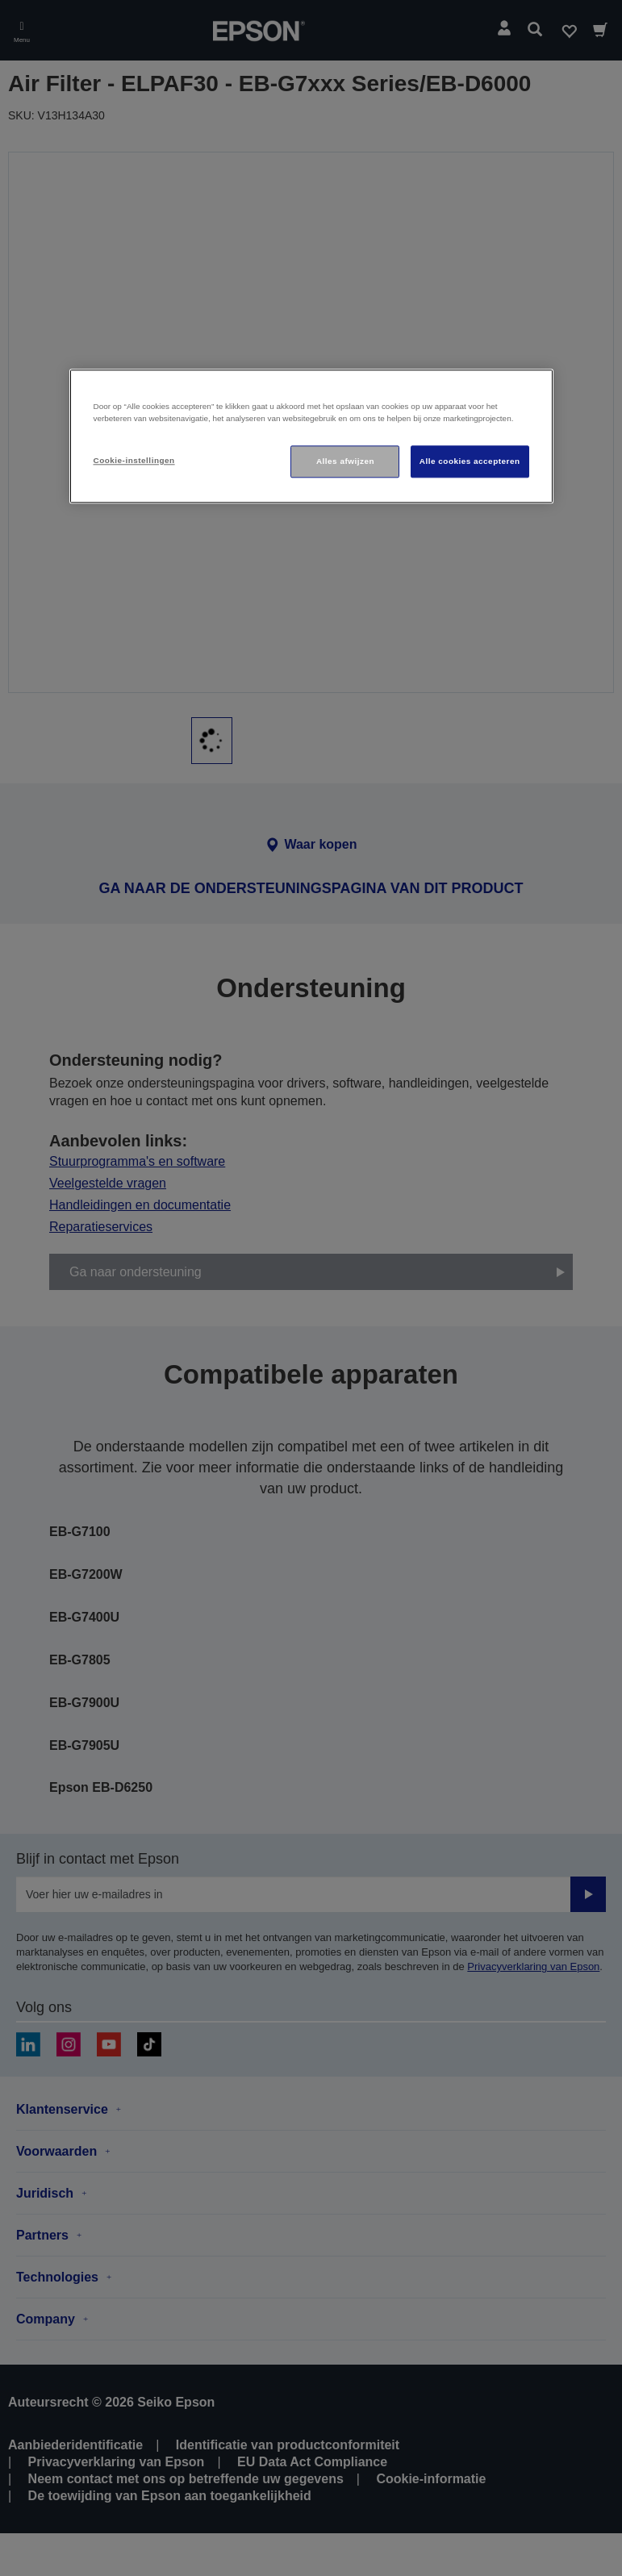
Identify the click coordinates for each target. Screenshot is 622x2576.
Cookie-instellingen (134, 460)
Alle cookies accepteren (470, 461)
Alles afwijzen (345, 461)
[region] (311, 436)
